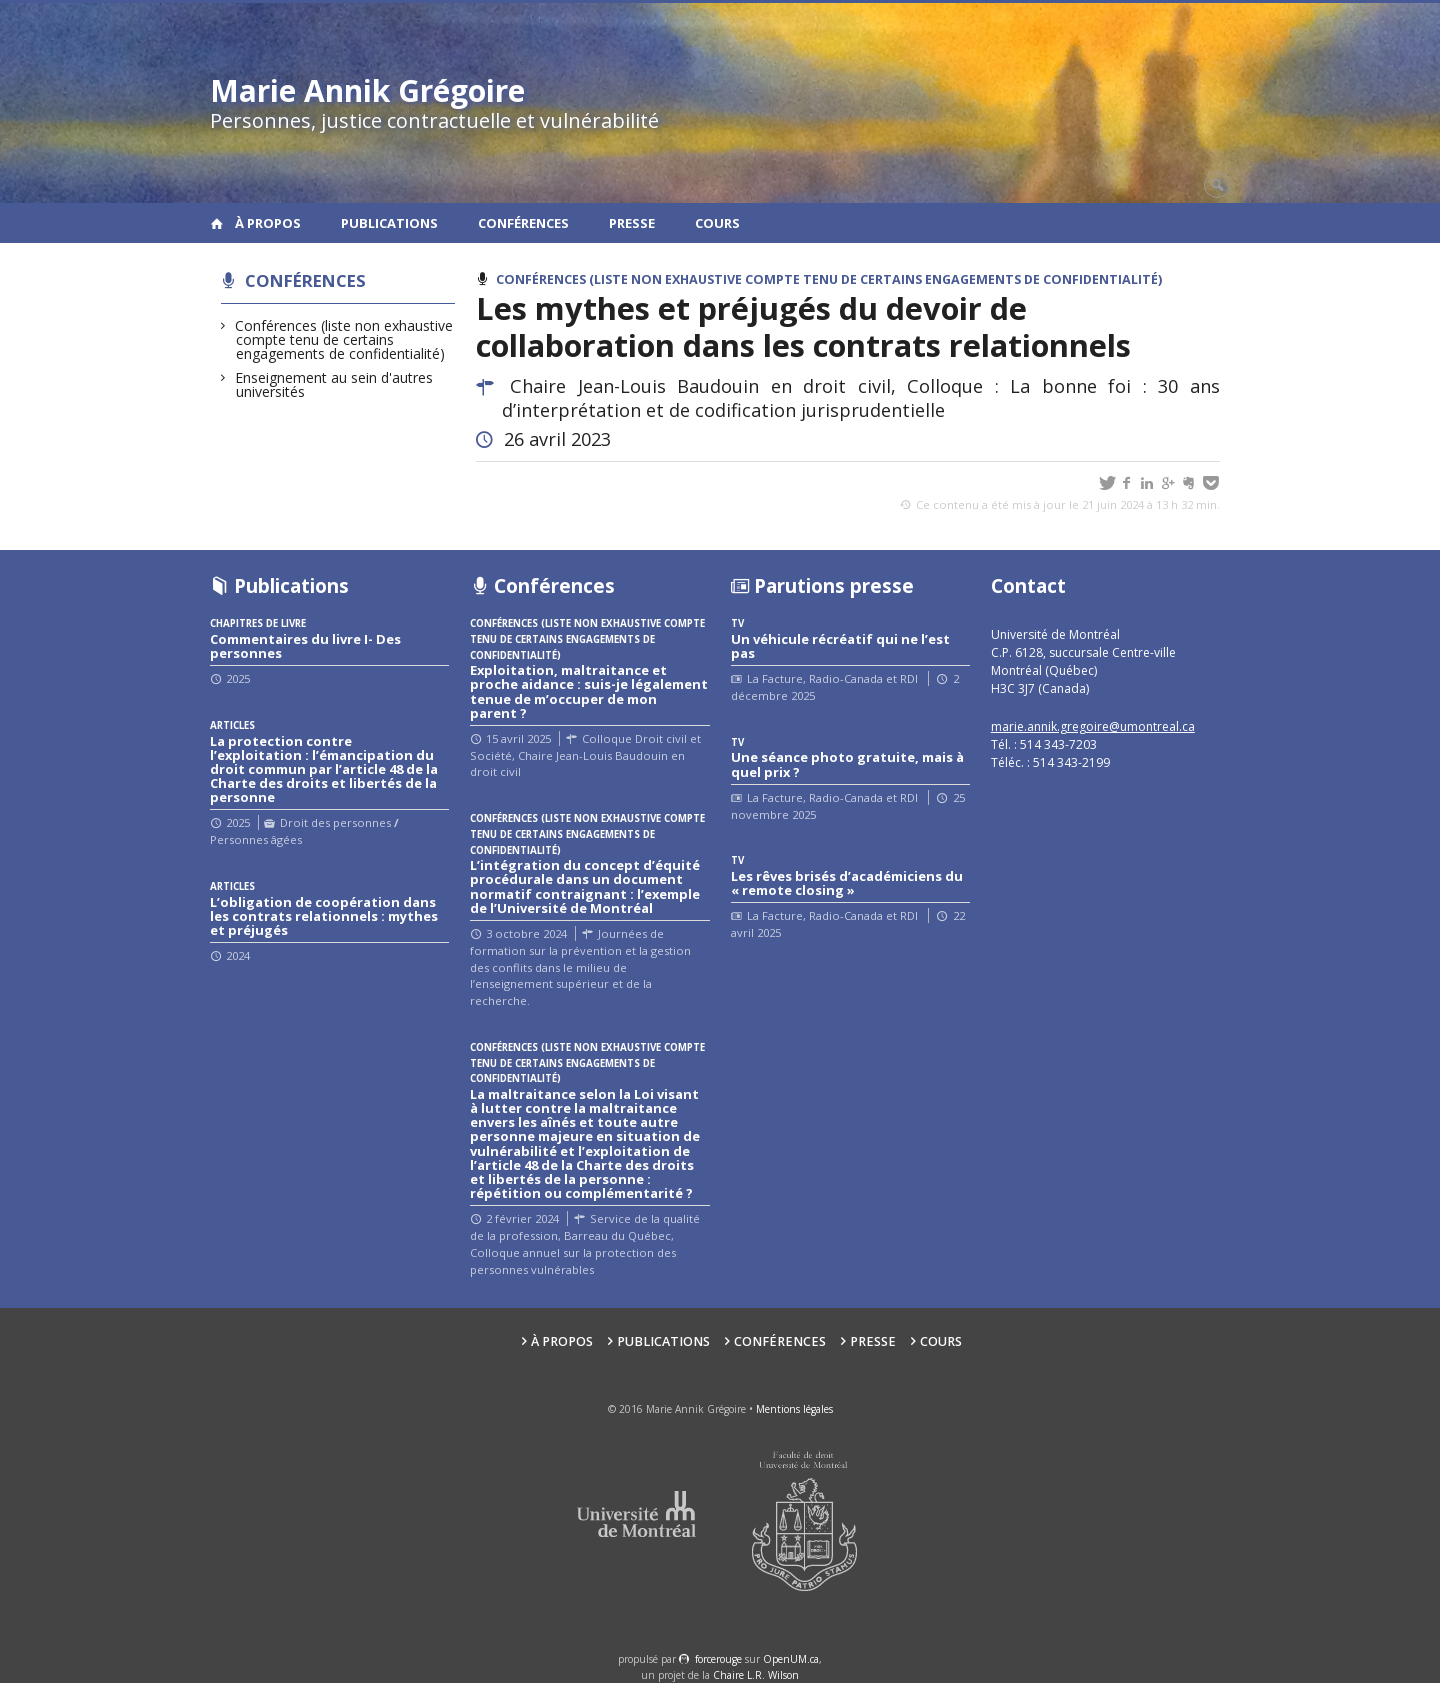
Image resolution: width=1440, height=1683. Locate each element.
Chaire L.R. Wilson (756, 1675)
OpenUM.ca (791, 1659)
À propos (268, 223)
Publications (389, 223)
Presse (632, 223)
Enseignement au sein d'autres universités (334, 384)
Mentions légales (794, 1409)
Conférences (523, 223)
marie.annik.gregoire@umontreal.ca (1093, 726)
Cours (717, 223)
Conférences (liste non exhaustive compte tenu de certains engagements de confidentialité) (344, 339)
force (718, 1659)
